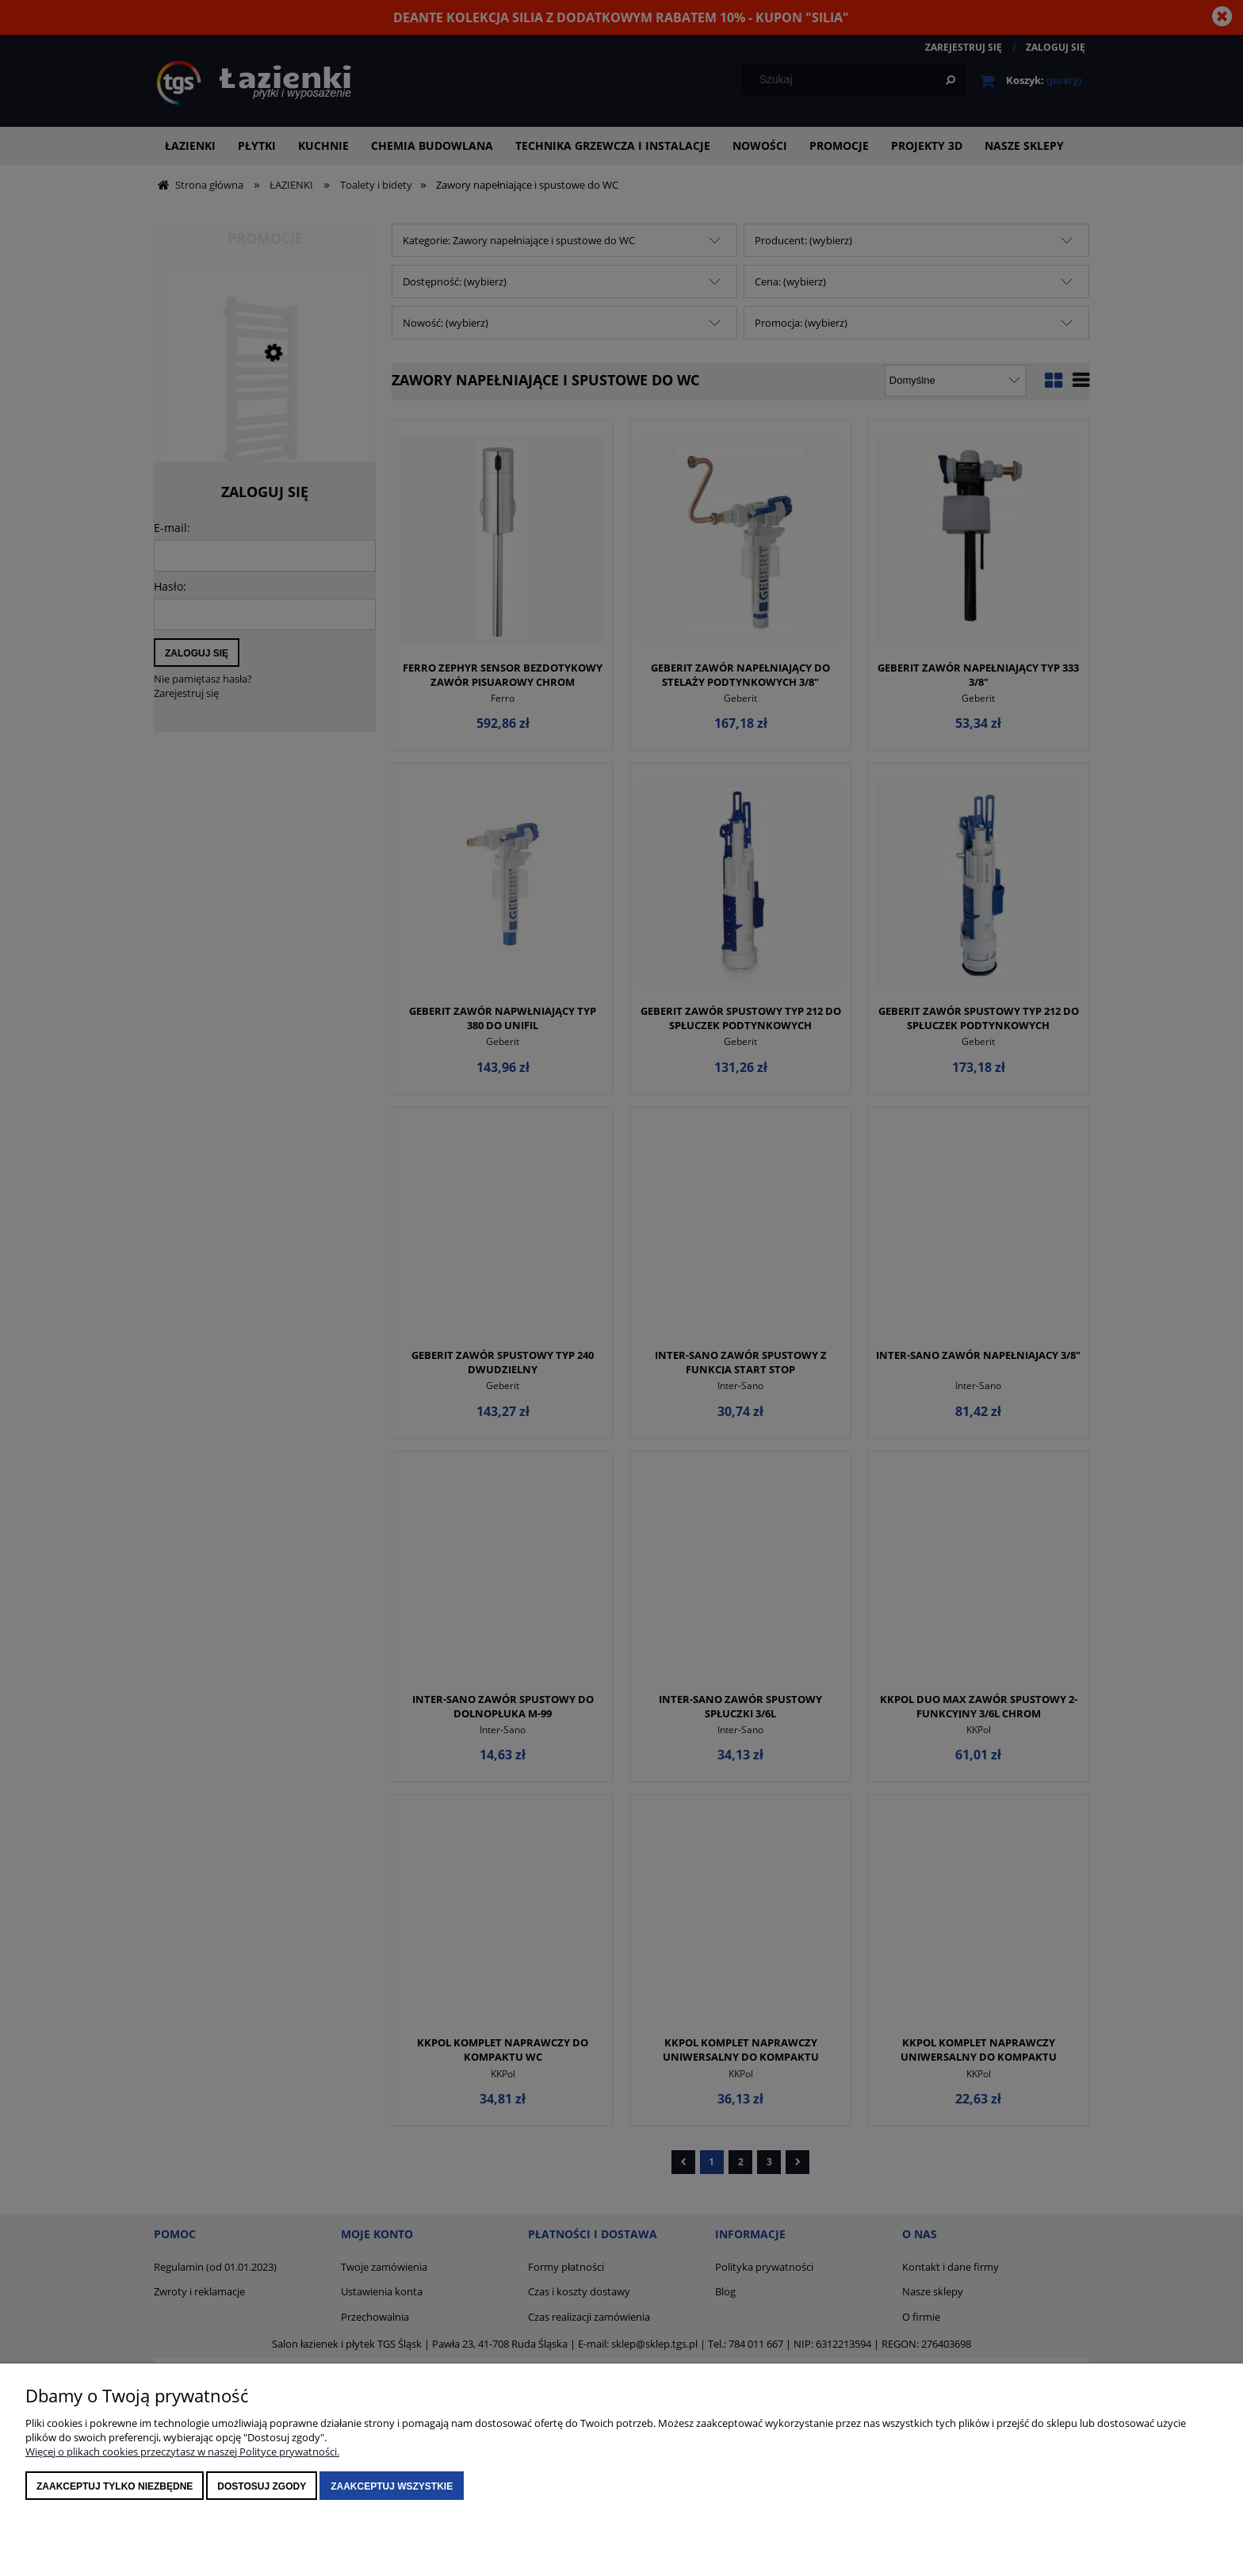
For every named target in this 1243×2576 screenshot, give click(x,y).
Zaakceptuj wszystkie (392, 2486)
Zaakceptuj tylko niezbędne (114, 2486)
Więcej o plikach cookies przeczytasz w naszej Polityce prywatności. (182, 2451)
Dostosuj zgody (261, 2486)
